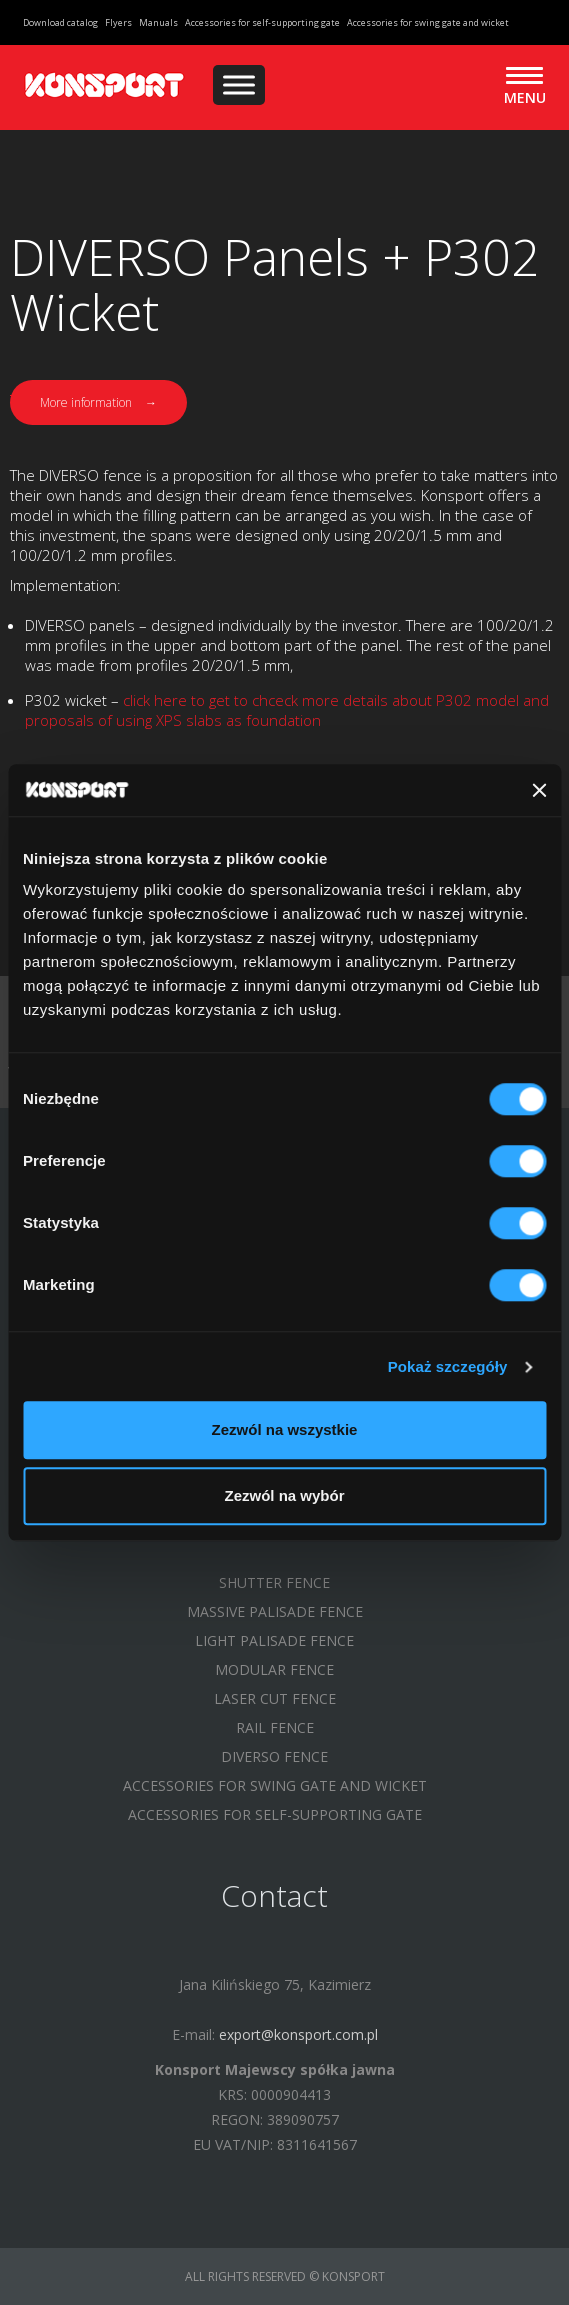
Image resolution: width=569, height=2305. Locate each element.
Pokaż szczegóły (448, 1366)
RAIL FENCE (275, 1727)
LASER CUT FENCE (275, 1698)
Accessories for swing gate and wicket (428, 22)
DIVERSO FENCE (274, 1756)
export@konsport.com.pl (298, 2034)
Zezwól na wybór (284, 1495)
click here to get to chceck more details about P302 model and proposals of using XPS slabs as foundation (287, 710)
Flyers (118, 22)
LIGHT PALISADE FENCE (274, 1640)
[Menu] (239, 84)
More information (98, 402)
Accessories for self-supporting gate (262, 22)
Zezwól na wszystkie (285, 1430)
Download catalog (60, 22)
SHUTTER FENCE (274, 1582)
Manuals (158, 22)
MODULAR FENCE (274, 1669)
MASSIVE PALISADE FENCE (275, 1611)
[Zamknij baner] (539, 790)
